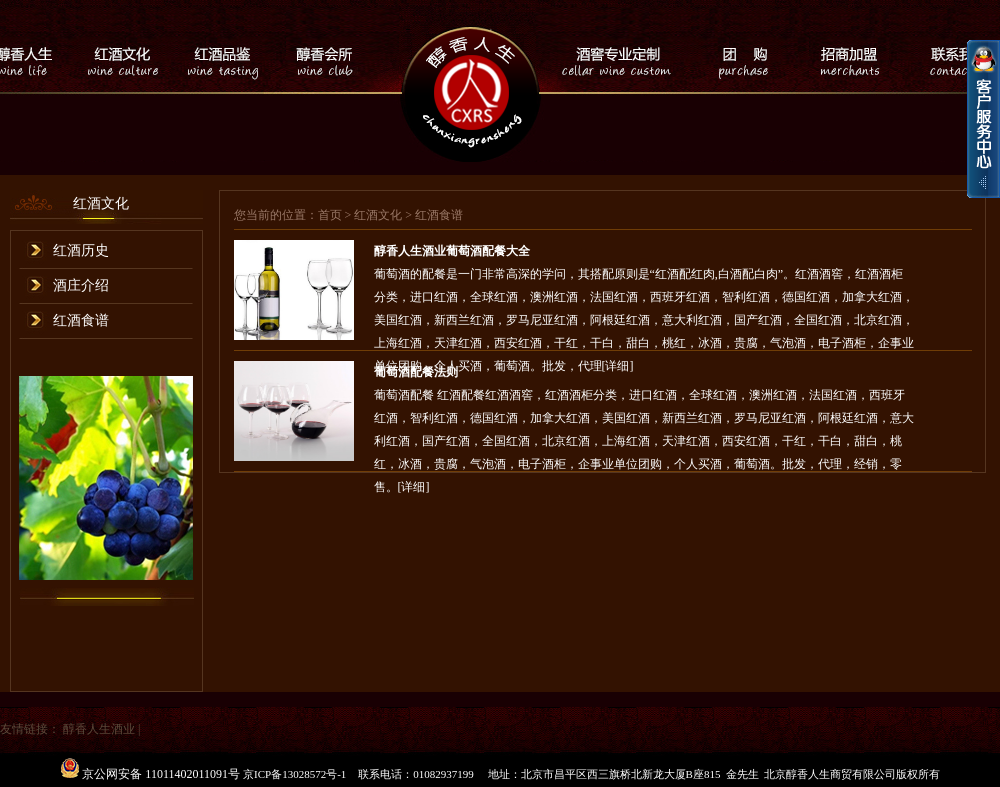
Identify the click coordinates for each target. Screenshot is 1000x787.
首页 (330, 215)
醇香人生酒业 (99, 729)
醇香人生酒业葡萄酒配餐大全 (452, 251)
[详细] (414, 487)
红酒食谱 (81, 320)
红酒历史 (81, 250)
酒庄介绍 (81, 285)
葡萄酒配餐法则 (416, 372)
